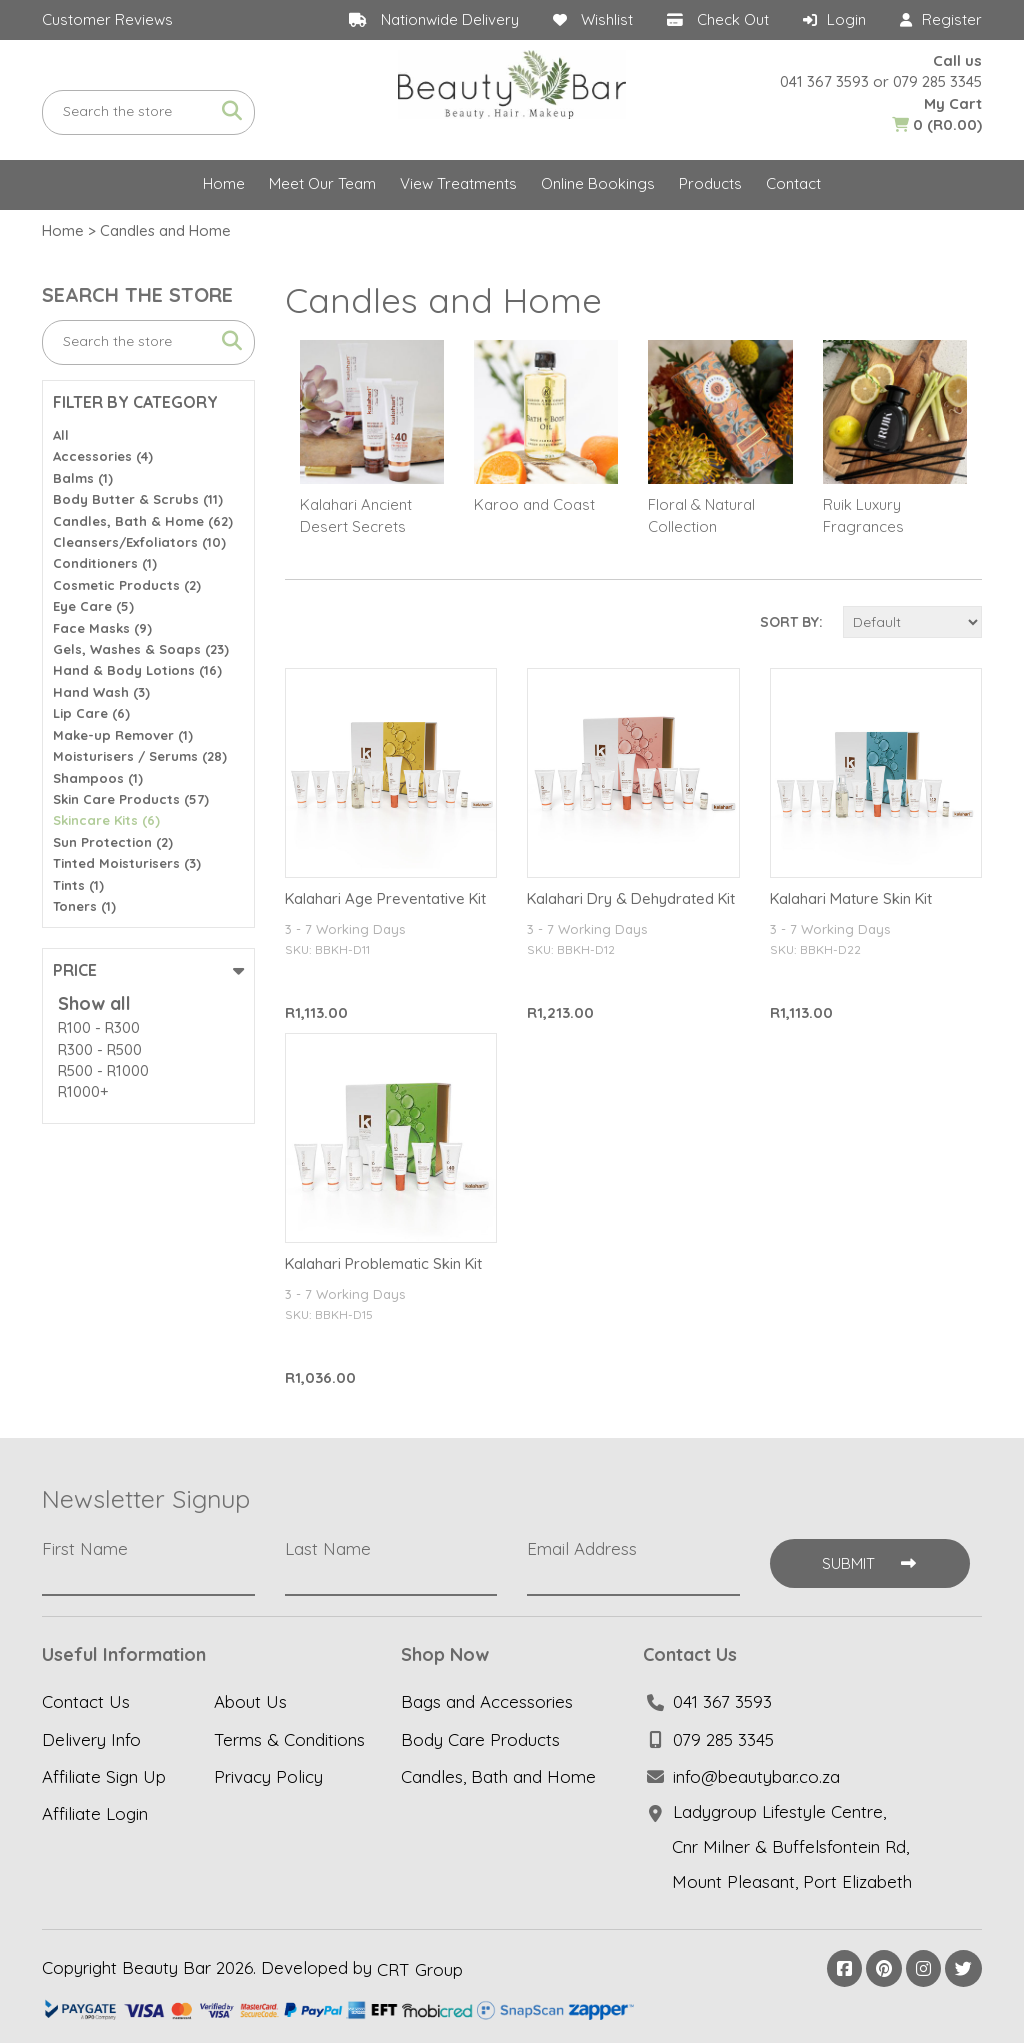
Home (224, 183)
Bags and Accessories (487, 1702)
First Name (85, 1549)
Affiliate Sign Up (104, 1776)
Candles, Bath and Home (498, 1776)
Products (710, 183)
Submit (869, 1563)
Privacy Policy (268, 1776)
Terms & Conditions (289, 1739)
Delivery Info (91, 1739)
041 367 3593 (824, 81)
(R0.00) (937, 124)
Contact (793, 183)
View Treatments (458, 183)
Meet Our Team (322, 183)
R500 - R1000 (103, 1070)
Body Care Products (480, 1739)
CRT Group (420, 1969)
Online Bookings (598, 183)
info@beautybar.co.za (756, 1776)
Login (846, 19)
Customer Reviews (107, 19)
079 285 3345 (937, 81)
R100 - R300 (99, 1027)
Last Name (328, 1549)
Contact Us (86, 1702)
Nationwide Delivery (450, 19)
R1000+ (83, 1091)
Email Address (582, 1549)
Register (952, 19)
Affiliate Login (95, 1813)
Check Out (733, 19)
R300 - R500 (100, 1049)
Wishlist (607, 19)
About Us (250, 1702)
